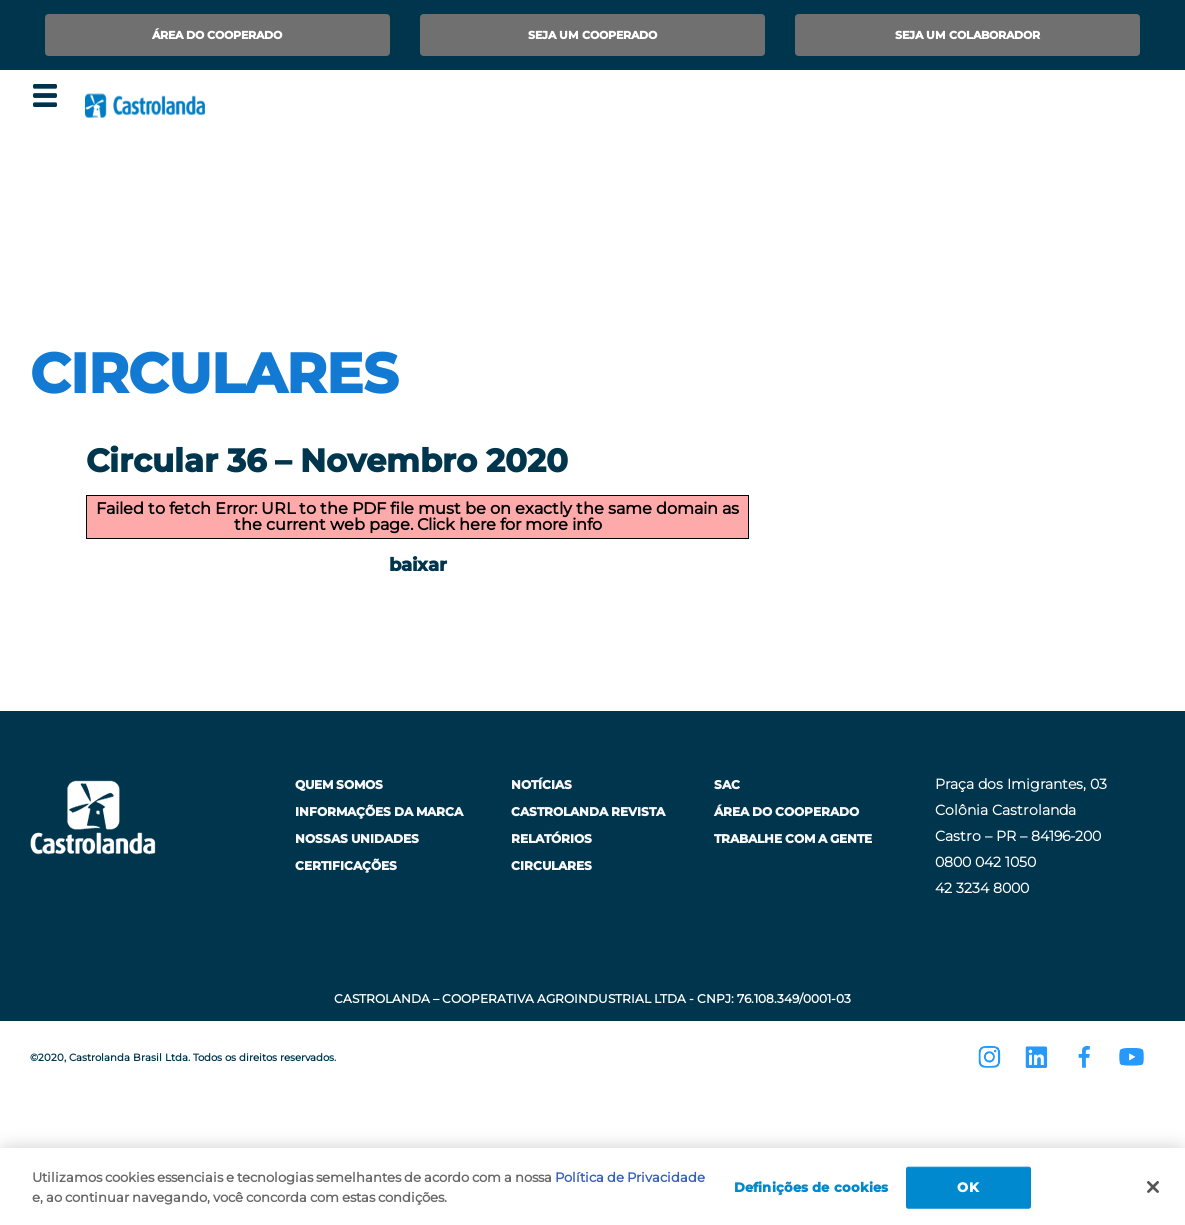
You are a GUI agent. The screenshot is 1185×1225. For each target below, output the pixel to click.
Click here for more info (509, 524)
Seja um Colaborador (967, 35)
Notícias (541, 784)
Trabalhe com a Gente (793, 838)
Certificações (346, 865)
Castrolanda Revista (588, 811)
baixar (418, 565)
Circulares (551, 865)
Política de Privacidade (630, 1184)
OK (967, 1193)
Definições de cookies (811, 1193)
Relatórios (551, 838)
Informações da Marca (379, 811)
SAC (727, 784)
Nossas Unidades (357, 838)
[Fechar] (1153, 1194)
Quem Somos (339, 784)
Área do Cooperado (217, 35)
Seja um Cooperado (592, 35)
